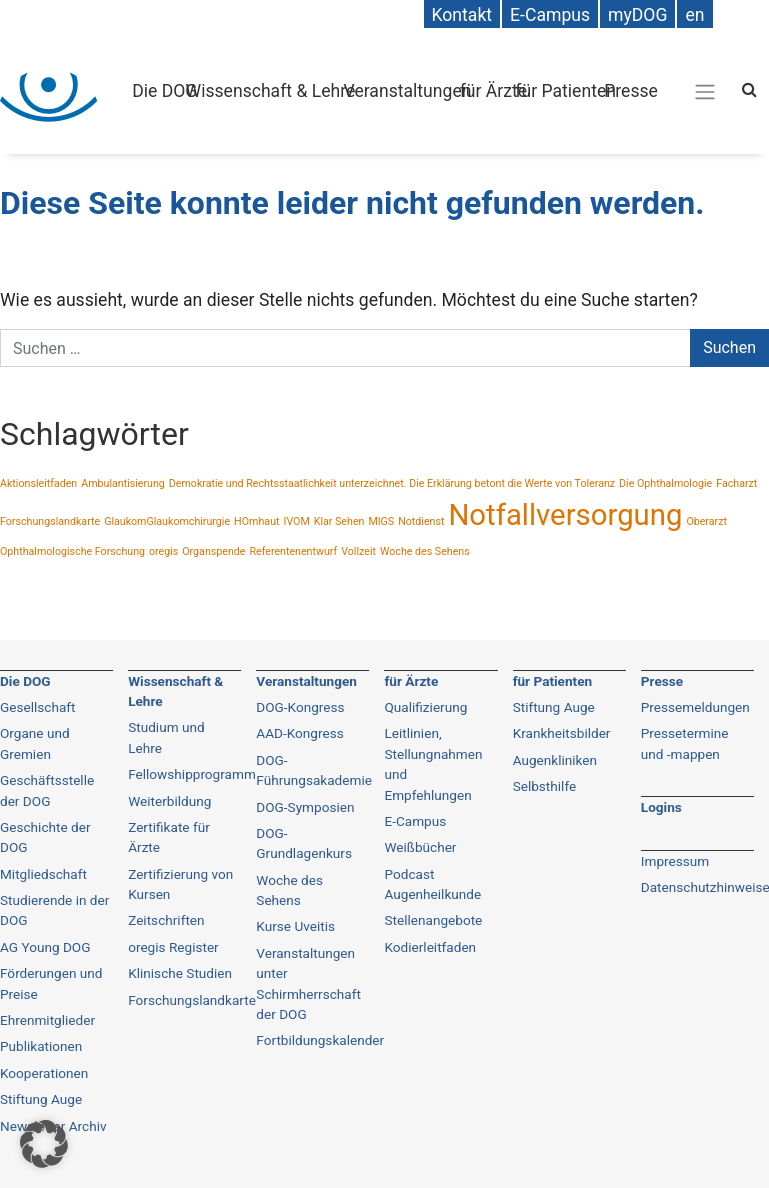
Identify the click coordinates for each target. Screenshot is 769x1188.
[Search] (749, 89)
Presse (631, 91)
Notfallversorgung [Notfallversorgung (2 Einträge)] (565, 515)
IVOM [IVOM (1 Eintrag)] (296, 521)
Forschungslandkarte (192, 1000)
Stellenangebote (433, 920)
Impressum (675, 861)
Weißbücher (420, 847)
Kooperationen (44, 1073)
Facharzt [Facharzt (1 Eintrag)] (736, 483)
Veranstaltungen (408, 91)
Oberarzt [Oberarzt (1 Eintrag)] (706, 521)
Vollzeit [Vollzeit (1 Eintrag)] (358, 551)
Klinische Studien (180, 973)
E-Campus (415, 821)
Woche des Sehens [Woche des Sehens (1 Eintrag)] (425, 551)
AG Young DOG (45, 947)
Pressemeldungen (695, 707)
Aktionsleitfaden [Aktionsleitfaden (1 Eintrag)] (38, 483)
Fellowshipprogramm (192, 774)
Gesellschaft (38, 707)
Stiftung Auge (554, 707)
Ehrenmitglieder (47, 1020)
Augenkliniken (555, 760)
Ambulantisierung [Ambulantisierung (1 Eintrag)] (123, 483)
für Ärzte (493, 91)
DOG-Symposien (305, 807)
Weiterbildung (169, 801)
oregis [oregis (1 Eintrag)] (163, 551)
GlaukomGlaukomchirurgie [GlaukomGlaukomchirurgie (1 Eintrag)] (167, 521)
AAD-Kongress (299, 733)
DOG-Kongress (300, 707)
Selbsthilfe (545, 786)
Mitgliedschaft (43, 874)
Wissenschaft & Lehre (271, 91)
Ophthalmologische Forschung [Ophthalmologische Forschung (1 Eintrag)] (72, 551)
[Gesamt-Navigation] (705, 91)
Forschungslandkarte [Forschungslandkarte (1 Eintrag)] (50, 521)
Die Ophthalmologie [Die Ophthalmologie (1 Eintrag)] (665, 483)
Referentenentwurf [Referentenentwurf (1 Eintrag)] (293, 551)
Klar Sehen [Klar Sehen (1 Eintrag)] (339, 521)
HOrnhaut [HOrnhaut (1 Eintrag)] (256, 521)
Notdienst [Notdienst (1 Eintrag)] (421, 521)
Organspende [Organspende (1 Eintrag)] (213, 551)
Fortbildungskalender (320, 1040)
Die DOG (164, 91)
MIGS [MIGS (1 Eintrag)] (381, 521)
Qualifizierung (425, 707)
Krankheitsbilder (562, 733)
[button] (44, 1144)
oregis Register (173, 947)
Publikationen (41, 1046)
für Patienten (565, 91)
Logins (661, 807)
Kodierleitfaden (430, 947)
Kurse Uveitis (295, 926)
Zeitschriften (166, 920)
